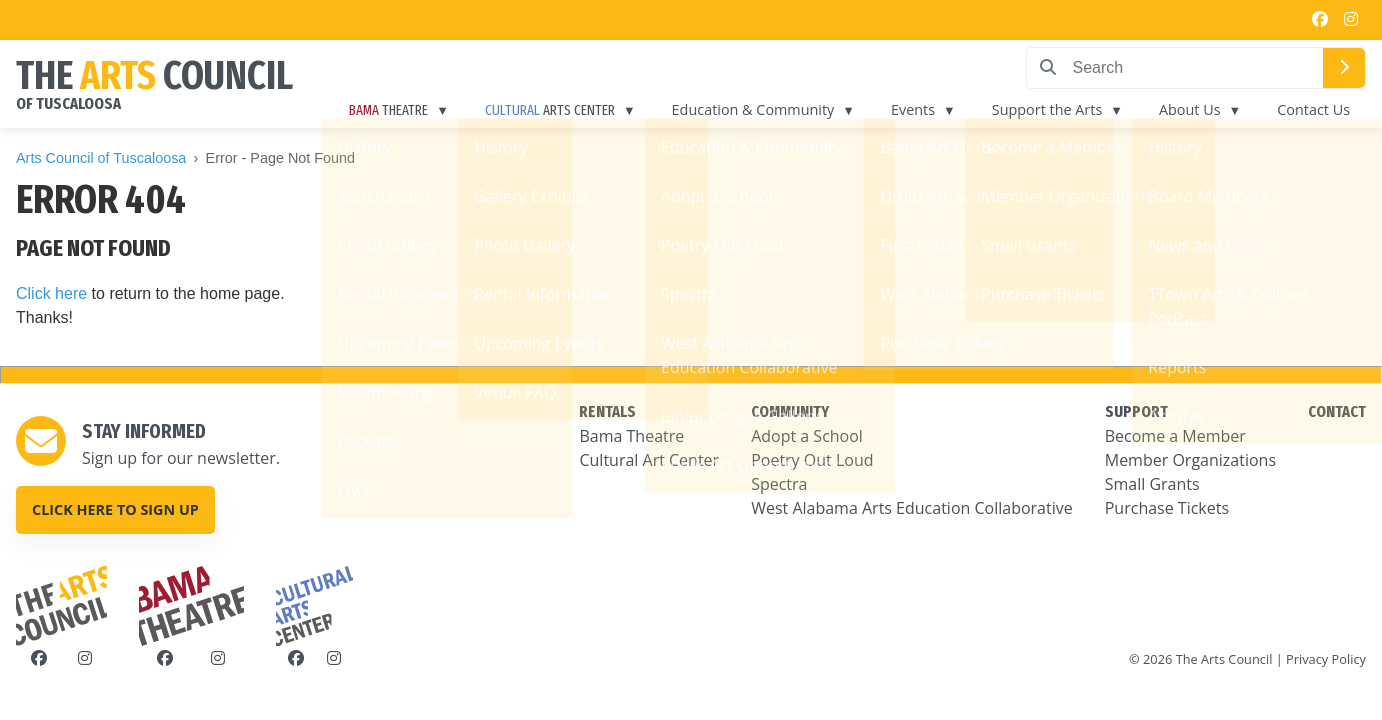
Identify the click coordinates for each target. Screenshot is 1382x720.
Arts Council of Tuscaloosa (101, 158)
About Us (1190, 109)
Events (913, 109)
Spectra (779, 484)
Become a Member (1175, 436)
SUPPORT (1136, 411)
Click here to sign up (115, 509)
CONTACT (1337, 411)
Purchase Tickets (1167, 508)
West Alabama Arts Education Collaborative (912, 508)
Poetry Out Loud (812, 460)
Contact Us (1313, 109)
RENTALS (607, 411)
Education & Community (753, 109)
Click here (51, 293)
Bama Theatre (631, 436)
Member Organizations (1190, 460)
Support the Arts (1047, 109)
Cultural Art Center (649, 460)
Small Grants (1152, 484)
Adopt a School (807, 436)
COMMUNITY (790, 411)
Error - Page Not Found (281, 158)
